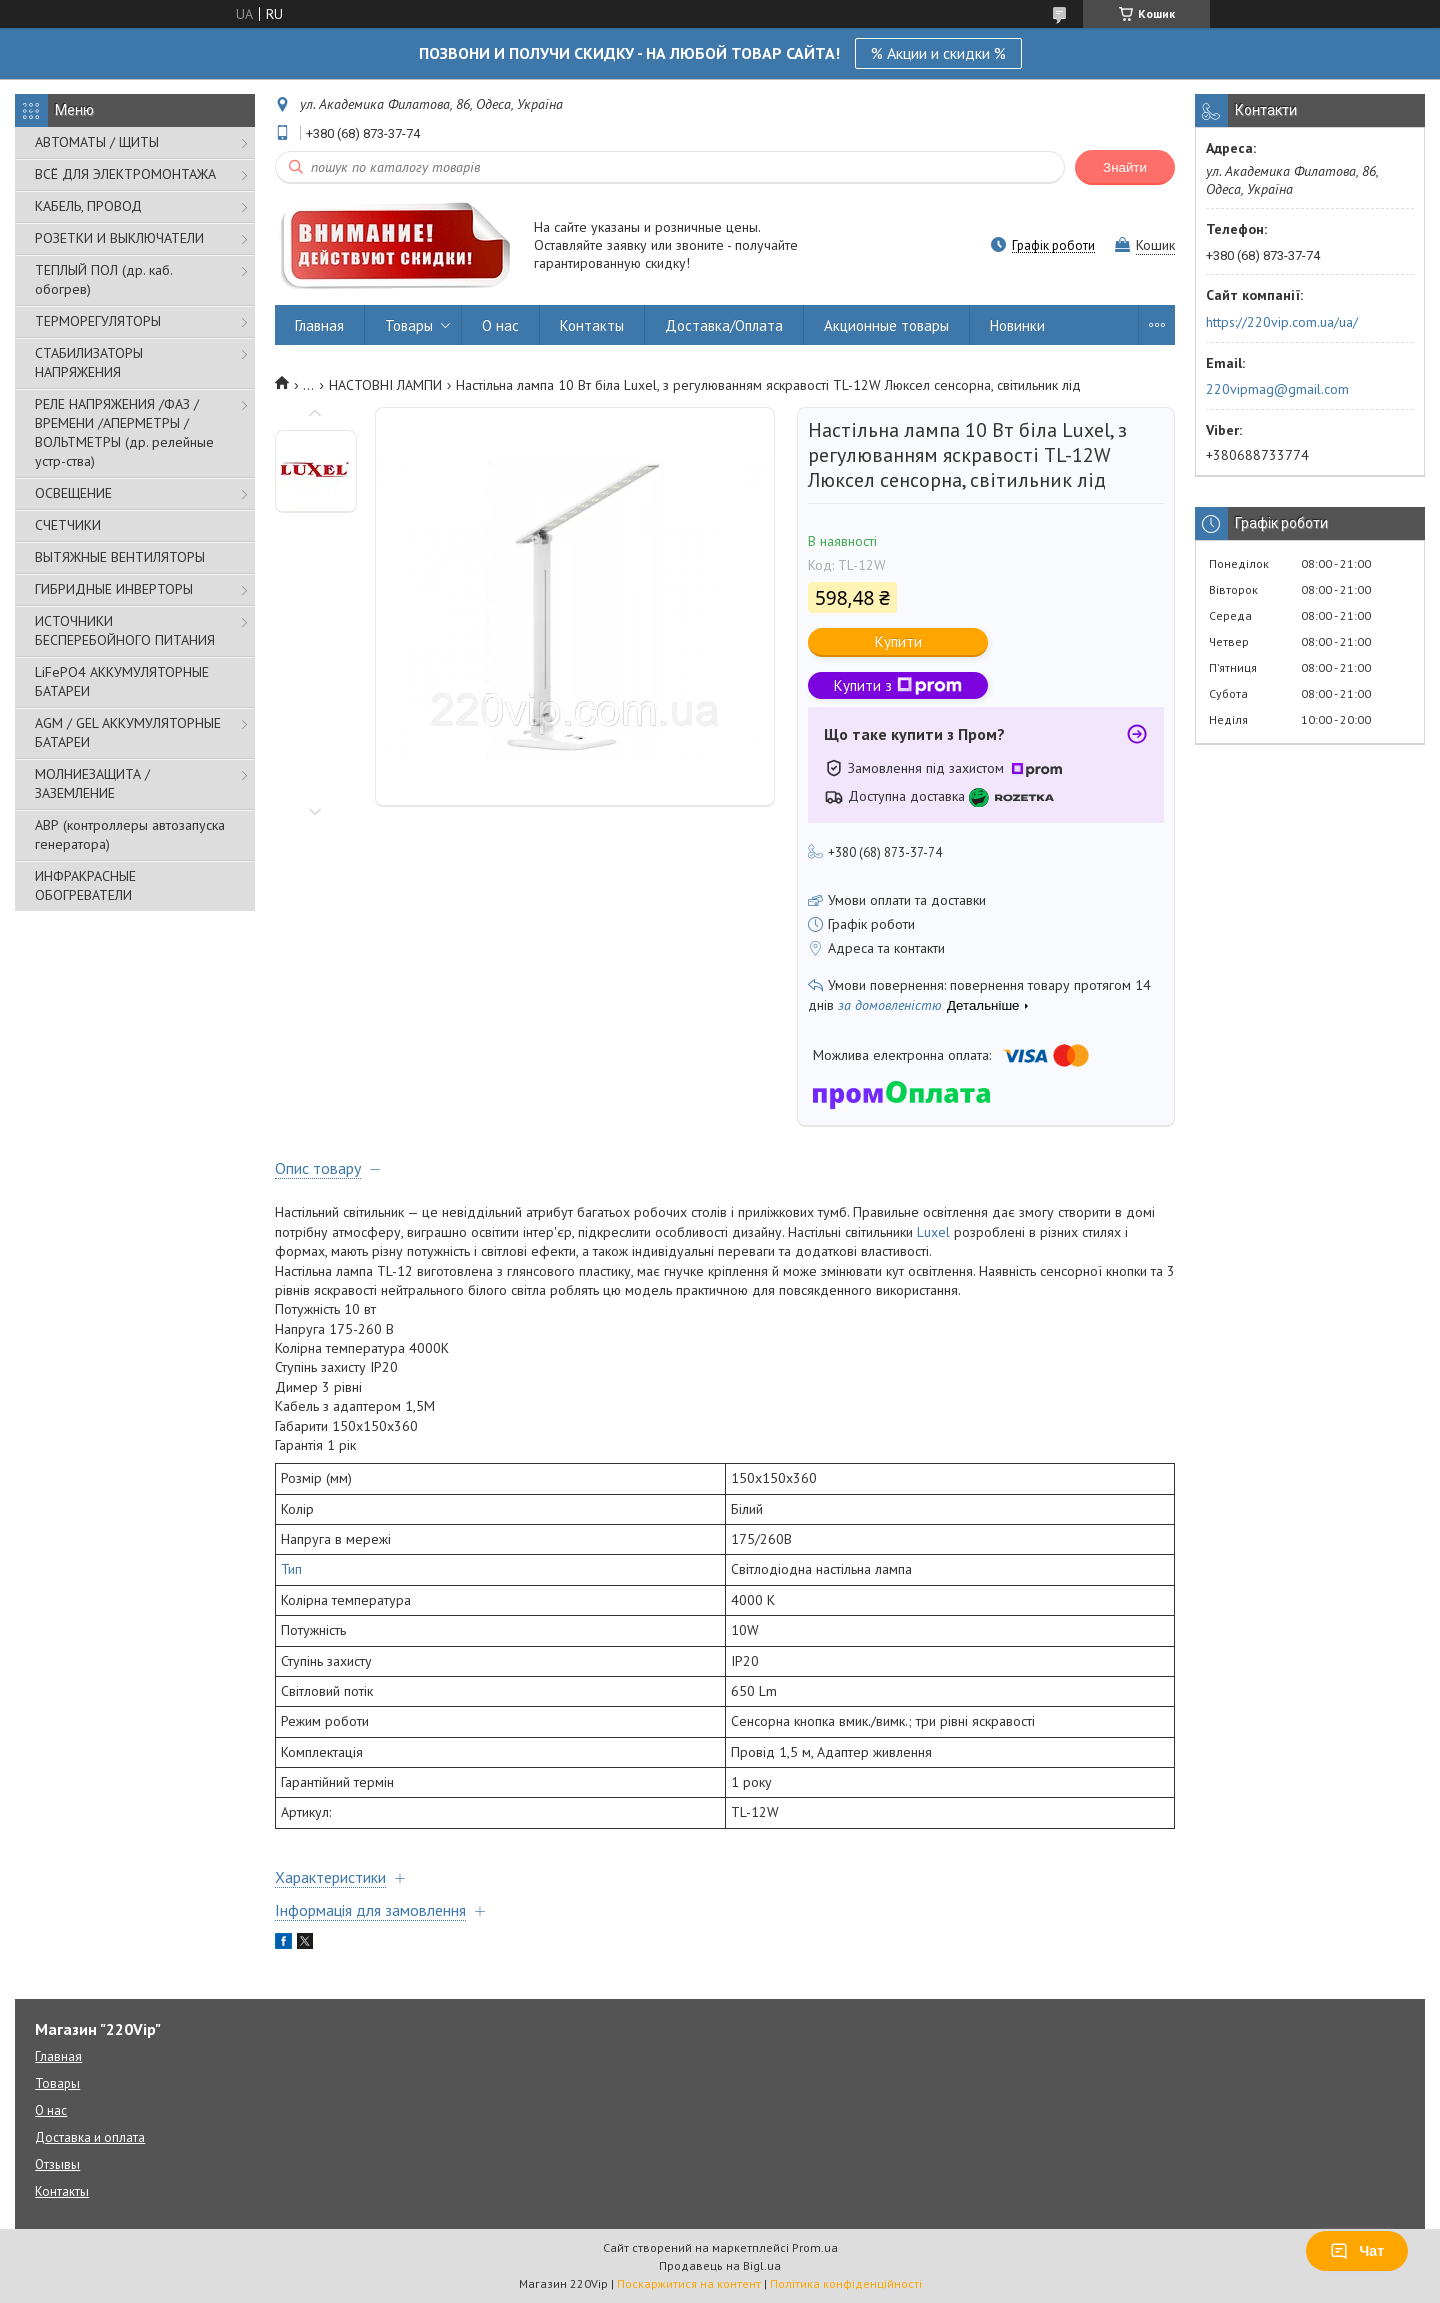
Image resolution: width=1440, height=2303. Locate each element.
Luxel (933, 1232)
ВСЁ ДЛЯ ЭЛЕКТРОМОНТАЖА (125, 174)
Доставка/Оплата (724, 325)
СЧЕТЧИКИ (68, 525)
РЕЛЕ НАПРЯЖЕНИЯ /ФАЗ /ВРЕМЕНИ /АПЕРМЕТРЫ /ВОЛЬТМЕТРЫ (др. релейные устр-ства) (124, 432)
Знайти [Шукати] (1125, 167)
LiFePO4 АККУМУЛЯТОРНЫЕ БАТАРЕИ (122, 681)
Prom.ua (815, 2247)
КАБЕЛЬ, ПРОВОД (88, 206)
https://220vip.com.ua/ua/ (1282, 322)
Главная (319, 325)
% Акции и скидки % (938, 53)
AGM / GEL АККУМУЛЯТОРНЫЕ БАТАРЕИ (128, 732)
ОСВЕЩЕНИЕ (73, 493)
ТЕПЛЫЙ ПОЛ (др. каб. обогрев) (103, 279)
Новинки (1017, 325)
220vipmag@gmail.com (1277, 389)
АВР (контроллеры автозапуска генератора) (130, 834)
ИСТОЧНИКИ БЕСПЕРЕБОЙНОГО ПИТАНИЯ (125, 630)
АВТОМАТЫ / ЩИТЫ (97, 142)
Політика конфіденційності (846, 2283)
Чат (1357, 2251)
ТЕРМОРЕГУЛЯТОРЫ (98, 321)
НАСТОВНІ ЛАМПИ (385, 385)
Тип (291, 1569)
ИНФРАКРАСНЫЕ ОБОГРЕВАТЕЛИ (85, 885)
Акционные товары (886, 325)
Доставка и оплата (90, 2137)
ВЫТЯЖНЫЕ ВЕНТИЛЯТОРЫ (120, 557)
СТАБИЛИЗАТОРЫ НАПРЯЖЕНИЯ (89, 362)
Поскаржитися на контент (689, 2283)
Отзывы (57, 2164)
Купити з (898, 685)
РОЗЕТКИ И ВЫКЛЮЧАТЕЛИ (119, 238)
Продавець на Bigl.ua (720, 2265)
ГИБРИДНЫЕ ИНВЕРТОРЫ (114, 589)
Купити (898, 641)
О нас (500, 325)
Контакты (592, 325)
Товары (409, 325)
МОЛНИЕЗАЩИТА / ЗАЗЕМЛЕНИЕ (92, 783)
